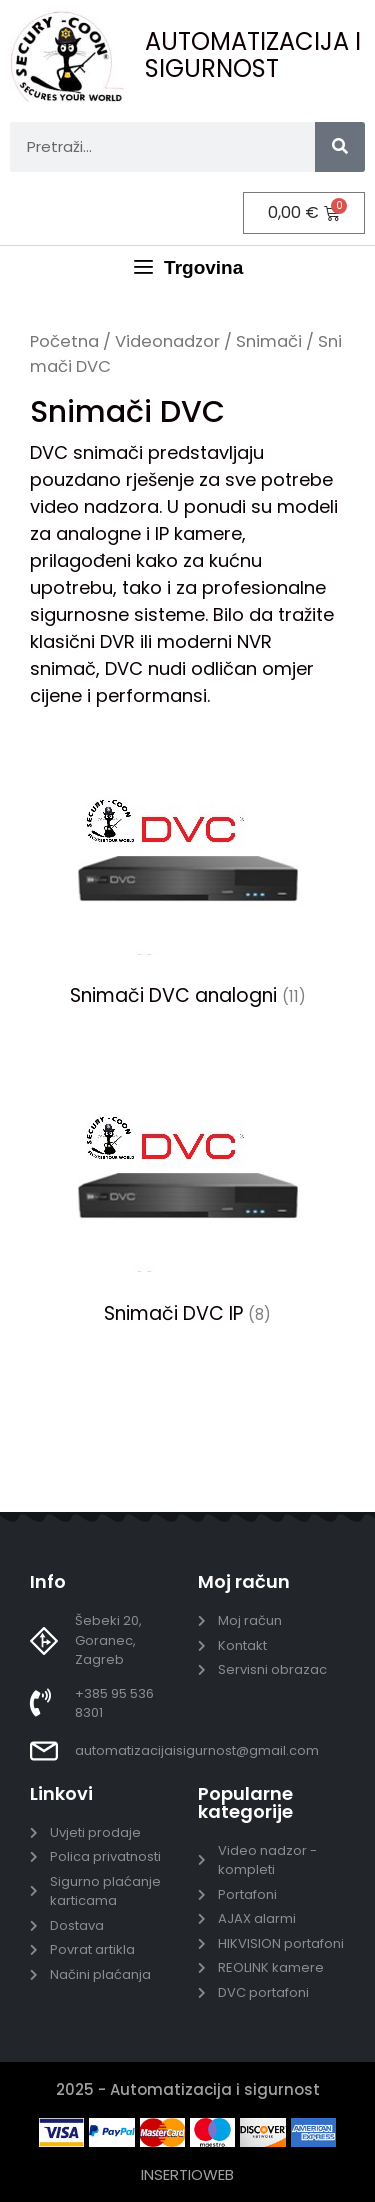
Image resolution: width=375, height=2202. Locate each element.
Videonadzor (167, 341)
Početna (64, 341)
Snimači (269, 341)
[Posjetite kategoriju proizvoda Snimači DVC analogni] (187, 879)
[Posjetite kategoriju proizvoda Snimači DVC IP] (187, 1196)
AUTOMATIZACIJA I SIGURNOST (253, 54)
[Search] (340, 147)
